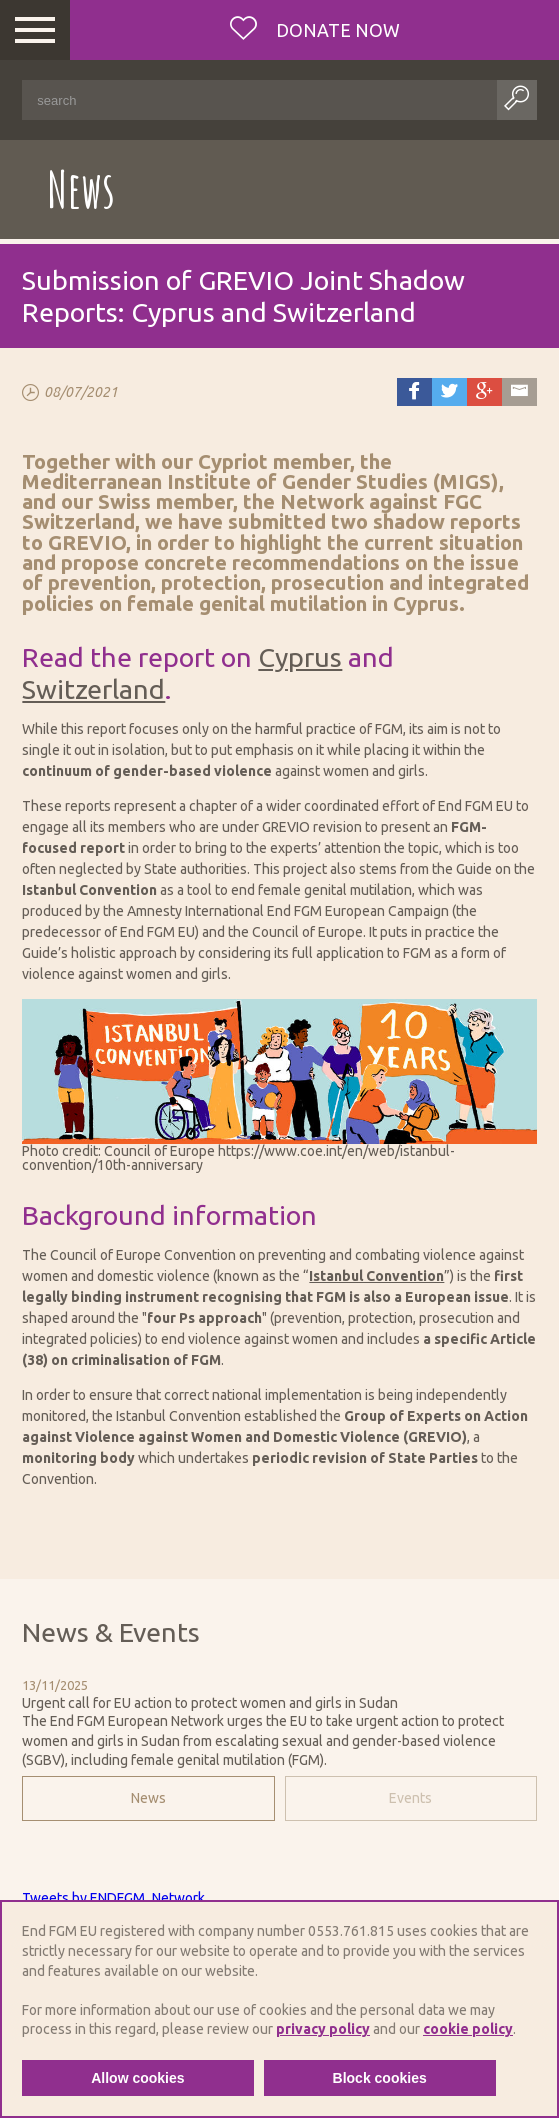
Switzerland (93, 689)
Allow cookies (137, 2078)
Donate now (336, 30)
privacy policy (323, 2029)
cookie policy (468, 2029)
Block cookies (380, 2078)
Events (410, 1798)
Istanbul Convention (376, 1276)
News (148, 1798)
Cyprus (300, 657)
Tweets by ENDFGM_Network (113, 1898)
